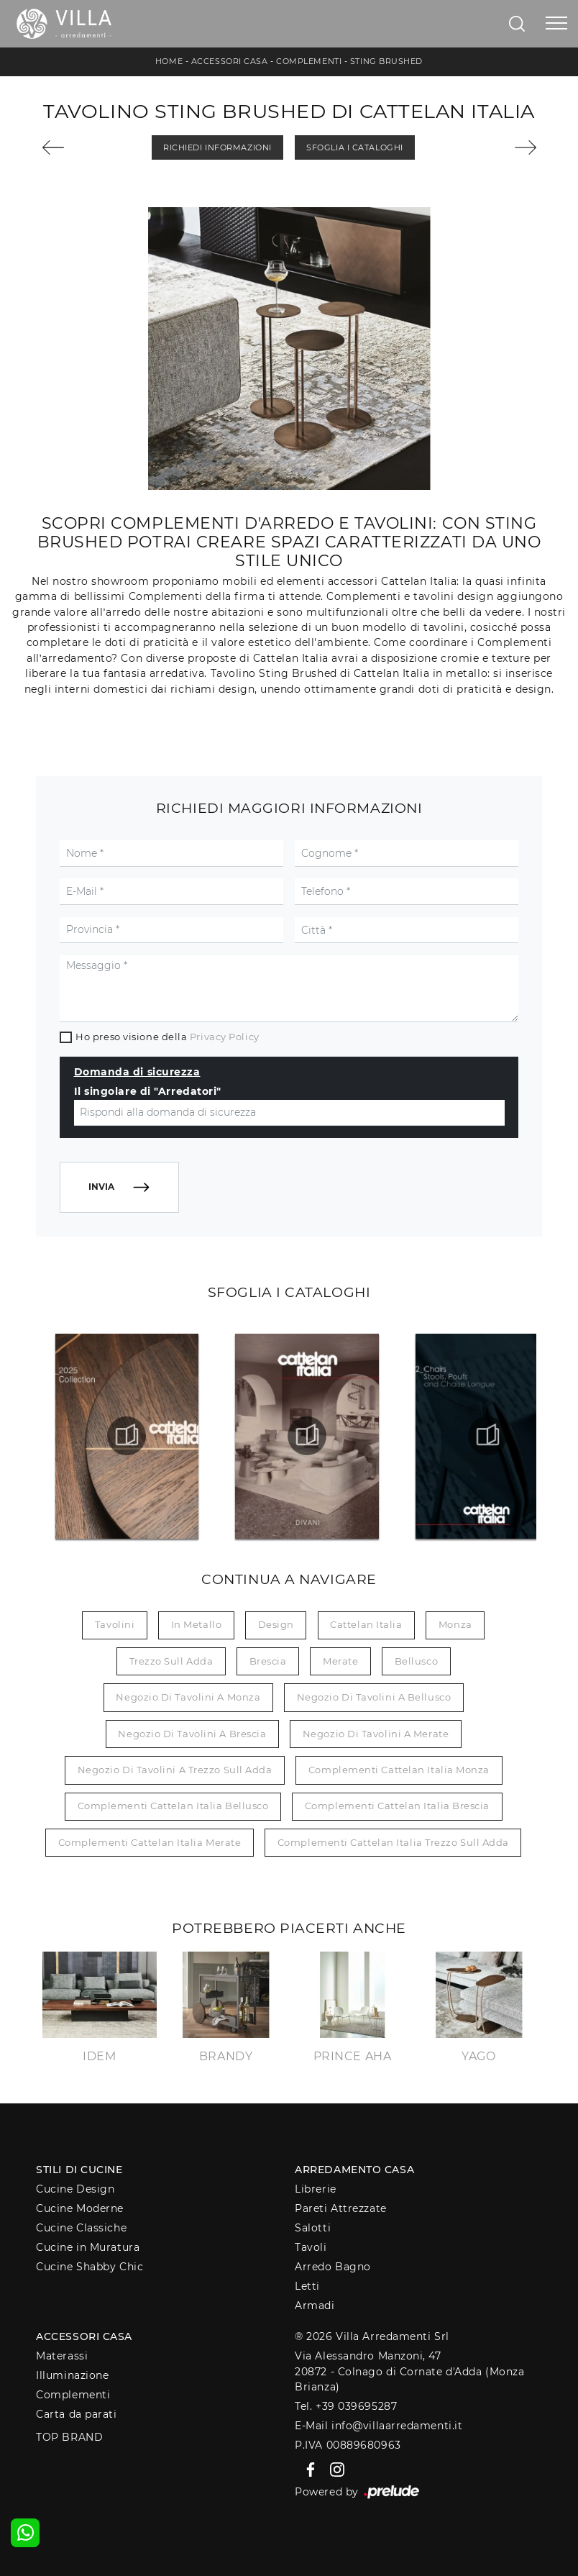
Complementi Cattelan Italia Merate (150, 1842)
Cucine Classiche (81, 2227)
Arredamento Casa (354, 2169)
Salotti (313, 2227)
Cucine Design (75, 2189)
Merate (340, 1661)
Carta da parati (76, 2414)
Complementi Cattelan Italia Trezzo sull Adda (393, 1842)
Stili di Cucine (79, 2169)
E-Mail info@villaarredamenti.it (378, 2425)
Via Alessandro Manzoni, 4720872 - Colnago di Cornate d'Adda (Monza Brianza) (409, 2371)
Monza (455, 1624)
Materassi (62, 2355)
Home (169, 61)
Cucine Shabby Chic (89, 2266)
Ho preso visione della (167, 1036)
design (276, 1624)
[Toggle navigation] (556, 24)
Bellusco (416, 1661)
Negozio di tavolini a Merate (376, 1733)
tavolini (114, 1624)
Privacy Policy (225, 1036)
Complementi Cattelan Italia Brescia (397, 1805)
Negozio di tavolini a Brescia (192, 1733)
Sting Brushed (386, 61)
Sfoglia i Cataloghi (354, 147)
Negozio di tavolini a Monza (188, 1697)
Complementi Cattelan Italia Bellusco (173, 1805)
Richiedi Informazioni (217, 147)
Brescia (268, 1661)
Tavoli (310, 2247)
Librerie (315, 2189)
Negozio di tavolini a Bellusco (374, 1697)
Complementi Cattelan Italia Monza (399, 1769)
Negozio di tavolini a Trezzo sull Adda (175, 1769)
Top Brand (69, 2437)
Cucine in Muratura (87, 2247)
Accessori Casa (229, 61)
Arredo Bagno (333, 2266)
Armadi (314, 2305)
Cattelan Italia (366, 1624)
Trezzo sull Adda (171, 1661)
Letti (307, 2286)
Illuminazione (72, 2375)
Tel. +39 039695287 (346, 2406)
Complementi (308, 61)
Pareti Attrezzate (340, 2208)
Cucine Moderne (80, 2208)
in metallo (196, 1624)
